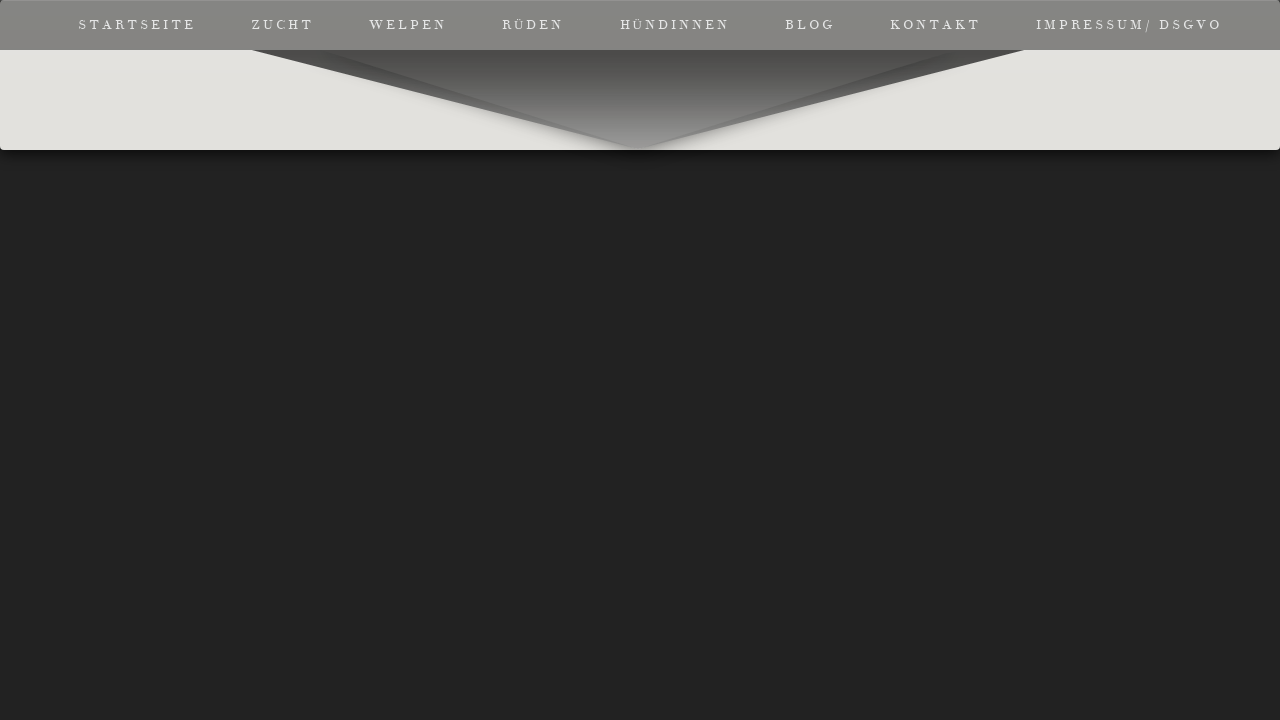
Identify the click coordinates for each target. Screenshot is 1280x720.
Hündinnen (675, 25)
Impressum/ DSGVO (1129, 25)
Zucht (282, 25)
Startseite (137, 25)
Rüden (533, 25)
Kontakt (935, 25)
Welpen (408, 25)
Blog (810, 25)
